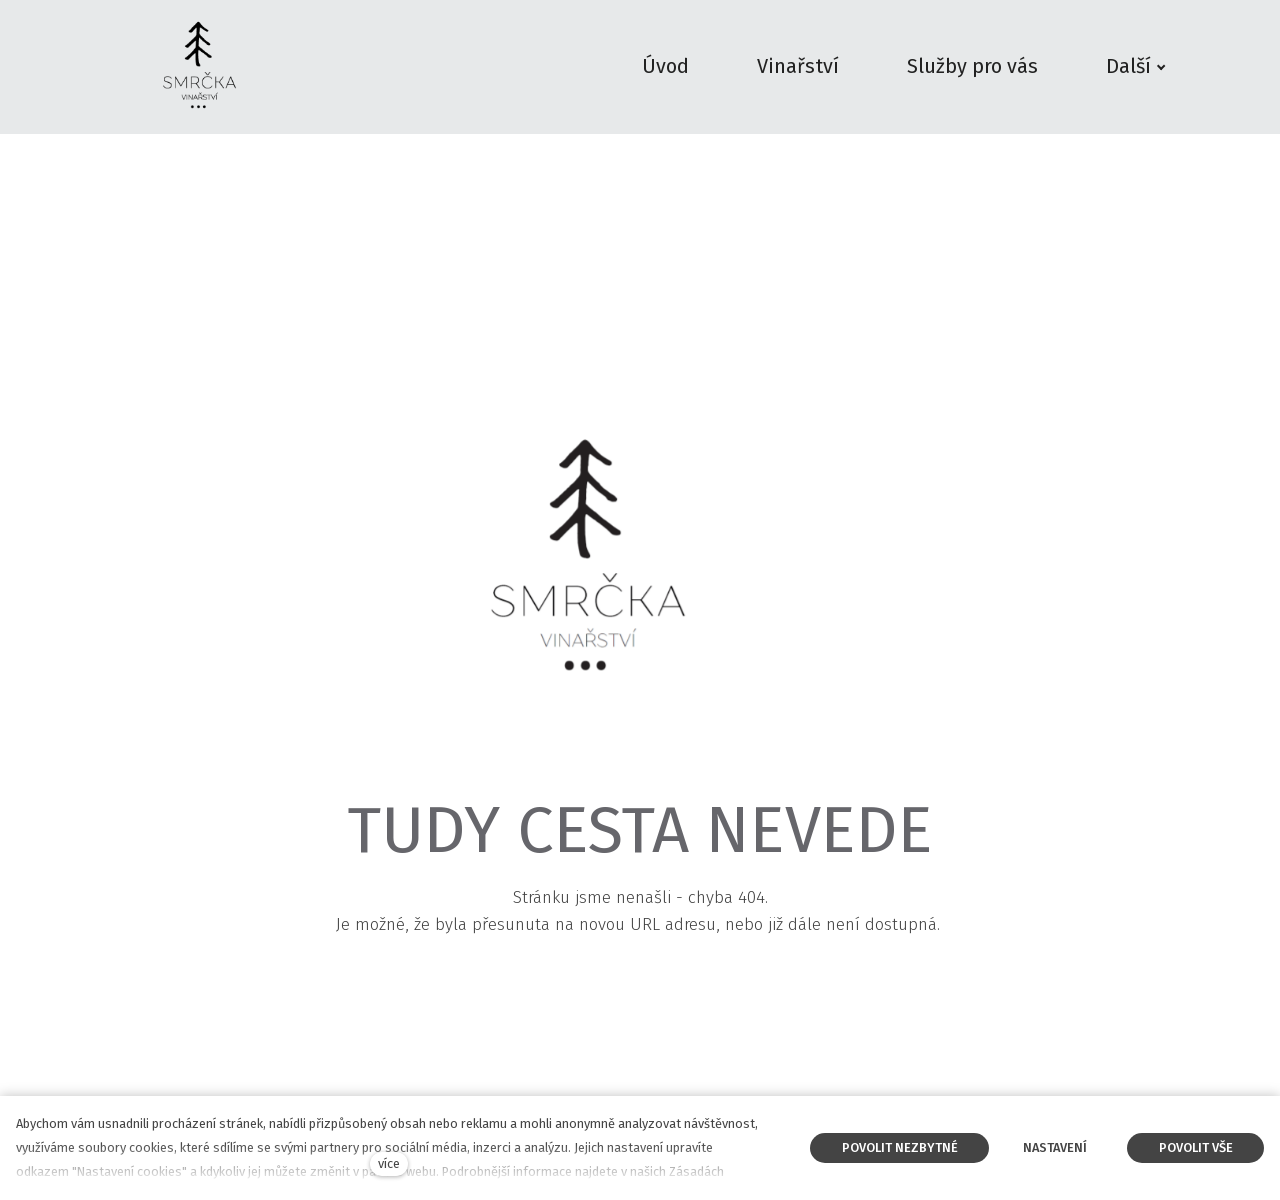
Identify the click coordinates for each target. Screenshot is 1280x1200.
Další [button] (1136, 66)
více (389, 1163)
